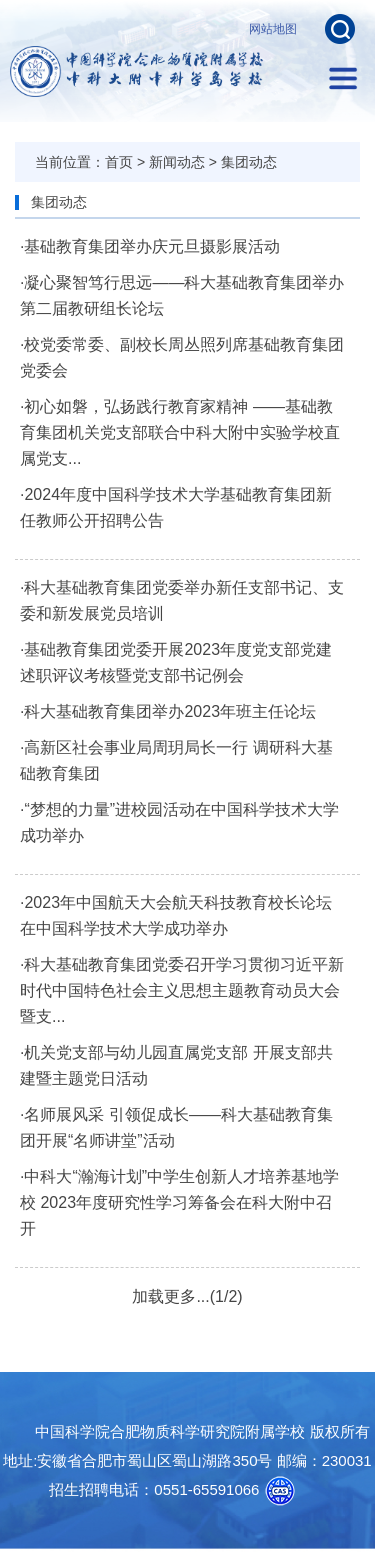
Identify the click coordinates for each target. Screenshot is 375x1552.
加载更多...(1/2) (187, 1296)
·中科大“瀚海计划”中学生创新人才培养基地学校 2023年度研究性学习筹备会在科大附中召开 (179, 1202)
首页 (119, 162)
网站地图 (273, 29)
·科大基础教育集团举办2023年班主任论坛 (168, 711)
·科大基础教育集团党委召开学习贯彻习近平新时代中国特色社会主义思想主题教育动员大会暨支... (182, 990)
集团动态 (249, 162)
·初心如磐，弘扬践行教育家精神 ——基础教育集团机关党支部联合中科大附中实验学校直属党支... (180, 432)
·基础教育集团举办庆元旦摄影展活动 (150, 246)
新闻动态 (177, 162)
